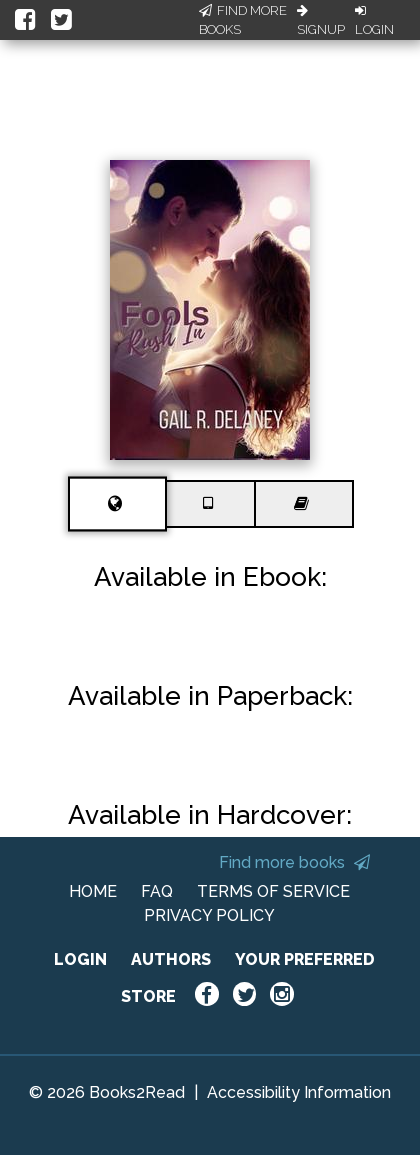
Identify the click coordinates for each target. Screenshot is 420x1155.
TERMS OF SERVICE (273, 891)
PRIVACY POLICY (209, 915)
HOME (93, 891)
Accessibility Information (299, 1092)
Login (374, 21)
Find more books (294, 862)
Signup (321, 21)
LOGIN (80, 959)
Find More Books (243, 20)
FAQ (157, 891)
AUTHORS (171, 959)
